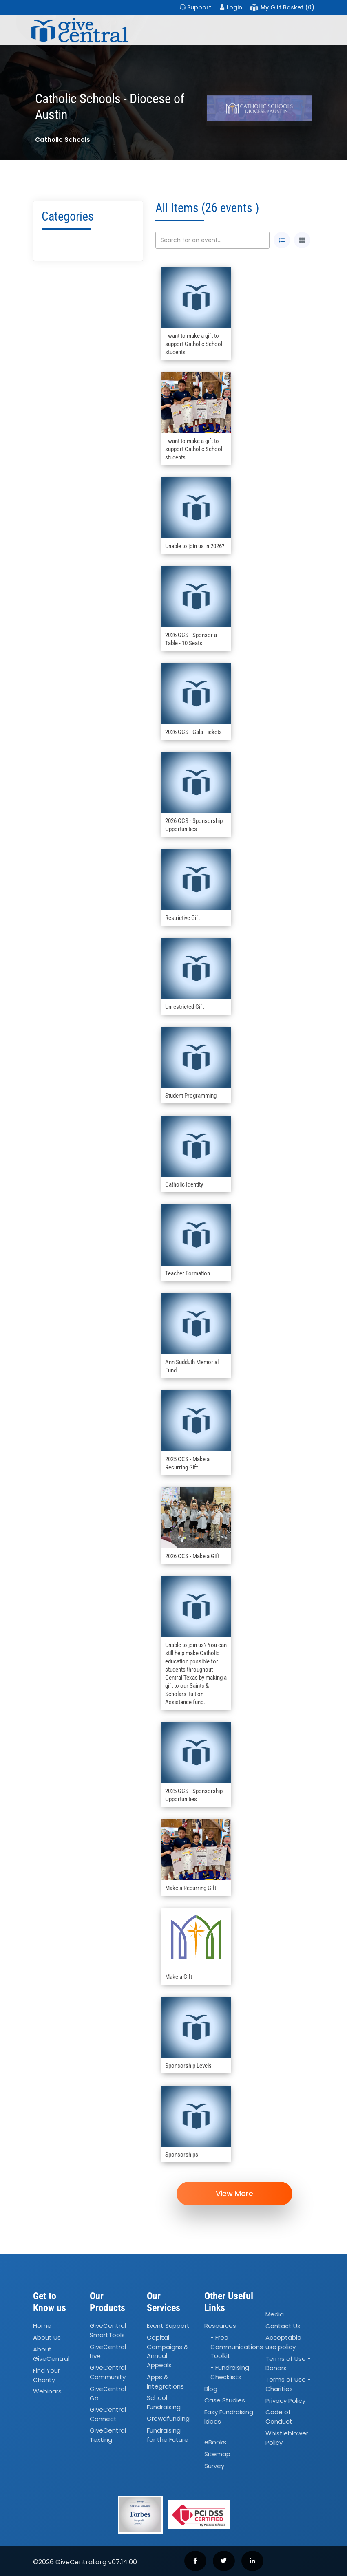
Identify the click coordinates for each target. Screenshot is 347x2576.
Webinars (47, 2391)
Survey (214, 2465)
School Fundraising (164, 2402)
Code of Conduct (278, 2417)
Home (42, 2326)
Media (274, 2314)
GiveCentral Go (108, 2393)
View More (235, 2193)
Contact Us (283, 2326)
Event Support (168, 2326)
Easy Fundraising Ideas (228, 2417)
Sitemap (217, 2454)
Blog (210, 2388)
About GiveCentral (51, 2354)
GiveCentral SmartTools (108, 2331)
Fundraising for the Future (167, 2435)
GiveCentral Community (108, 2373)
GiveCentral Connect (108, 2414)
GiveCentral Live (108, 2351)
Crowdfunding (168, 2419)
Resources (220, 2326)
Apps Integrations (165, 2382)
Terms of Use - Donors (288, 2363)
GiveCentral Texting (108, 2435)
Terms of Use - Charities (288, 2384)
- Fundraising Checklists (229, 2373)
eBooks (215, 2442)
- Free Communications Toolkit (236, 2346)
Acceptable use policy (283, 2342)
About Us (47, 2337)
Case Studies (224, 2400)
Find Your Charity (46, 2375)
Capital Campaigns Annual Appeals (167, 2351)
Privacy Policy (285, 2400)
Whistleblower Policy (286, 2438)
